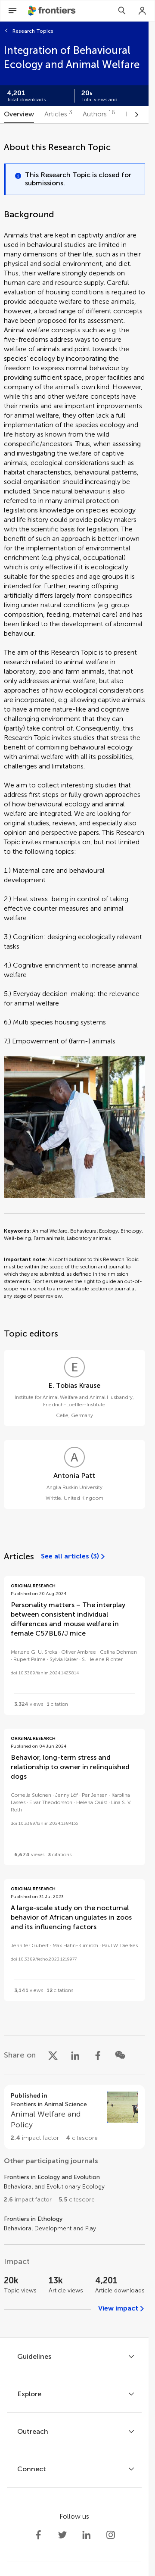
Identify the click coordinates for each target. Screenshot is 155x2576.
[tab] (19, 114)
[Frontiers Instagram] (110, 2535)
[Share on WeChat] (120, 2055)
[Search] (122, 11)
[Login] (142, 11)
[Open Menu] (12, 11)
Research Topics (32, 31)
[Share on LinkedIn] (75, 2055)
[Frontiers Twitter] (62, 2535)
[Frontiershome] (52, 11)
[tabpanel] (74, 1230)
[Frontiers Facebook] (38, 2535)
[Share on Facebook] (97, 2055)
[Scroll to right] (136, 114)
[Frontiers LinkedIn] (86, 2535)
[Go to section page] (74, 2117)
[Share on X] (53, 2055)
